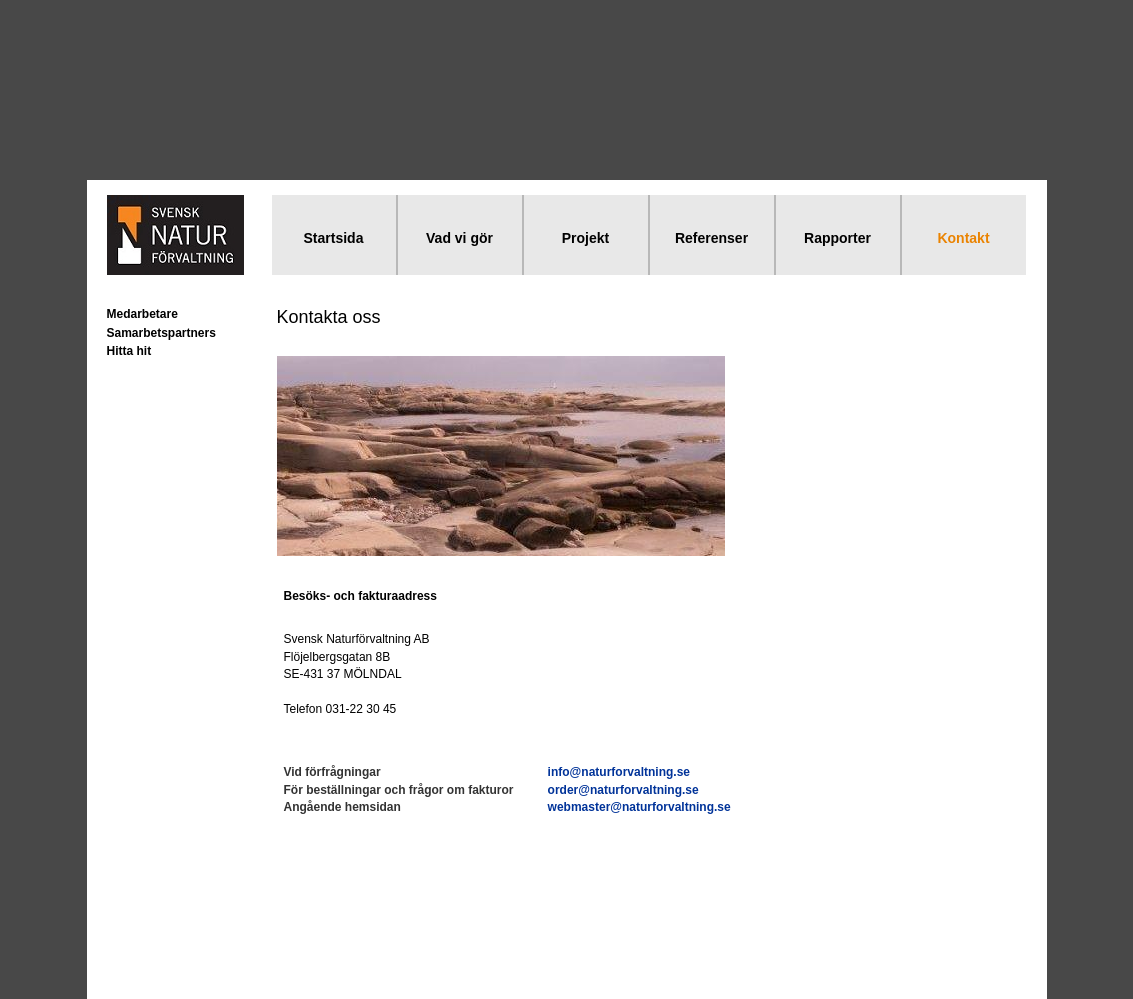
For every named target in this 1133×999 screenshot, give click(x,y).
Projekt (585, 238)
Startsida (334, 238)
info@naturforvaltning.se (619, 772)
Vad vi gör (459, 238)
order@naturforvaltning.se (623, 790)
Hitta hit (129, 351)
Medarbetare (142, 314)
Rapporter (837, 238)
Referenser (711, 238)
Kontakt (963, 238)
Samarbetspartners (161, 333)
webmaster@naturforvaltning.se (639, 807)
